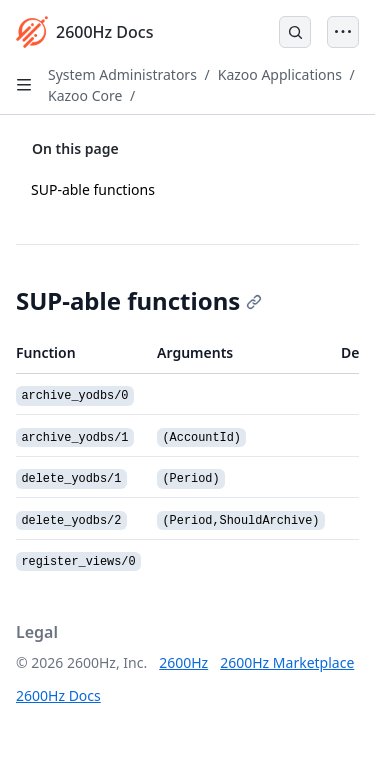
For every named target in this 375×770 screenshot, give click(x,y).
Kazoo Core (85, 95)
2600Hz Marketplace (287, 662)
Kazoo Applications (280, 74)
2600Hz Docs (58, 695)
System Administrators (122, 74)
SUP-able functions (93, 189)
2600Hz (183, 662)
